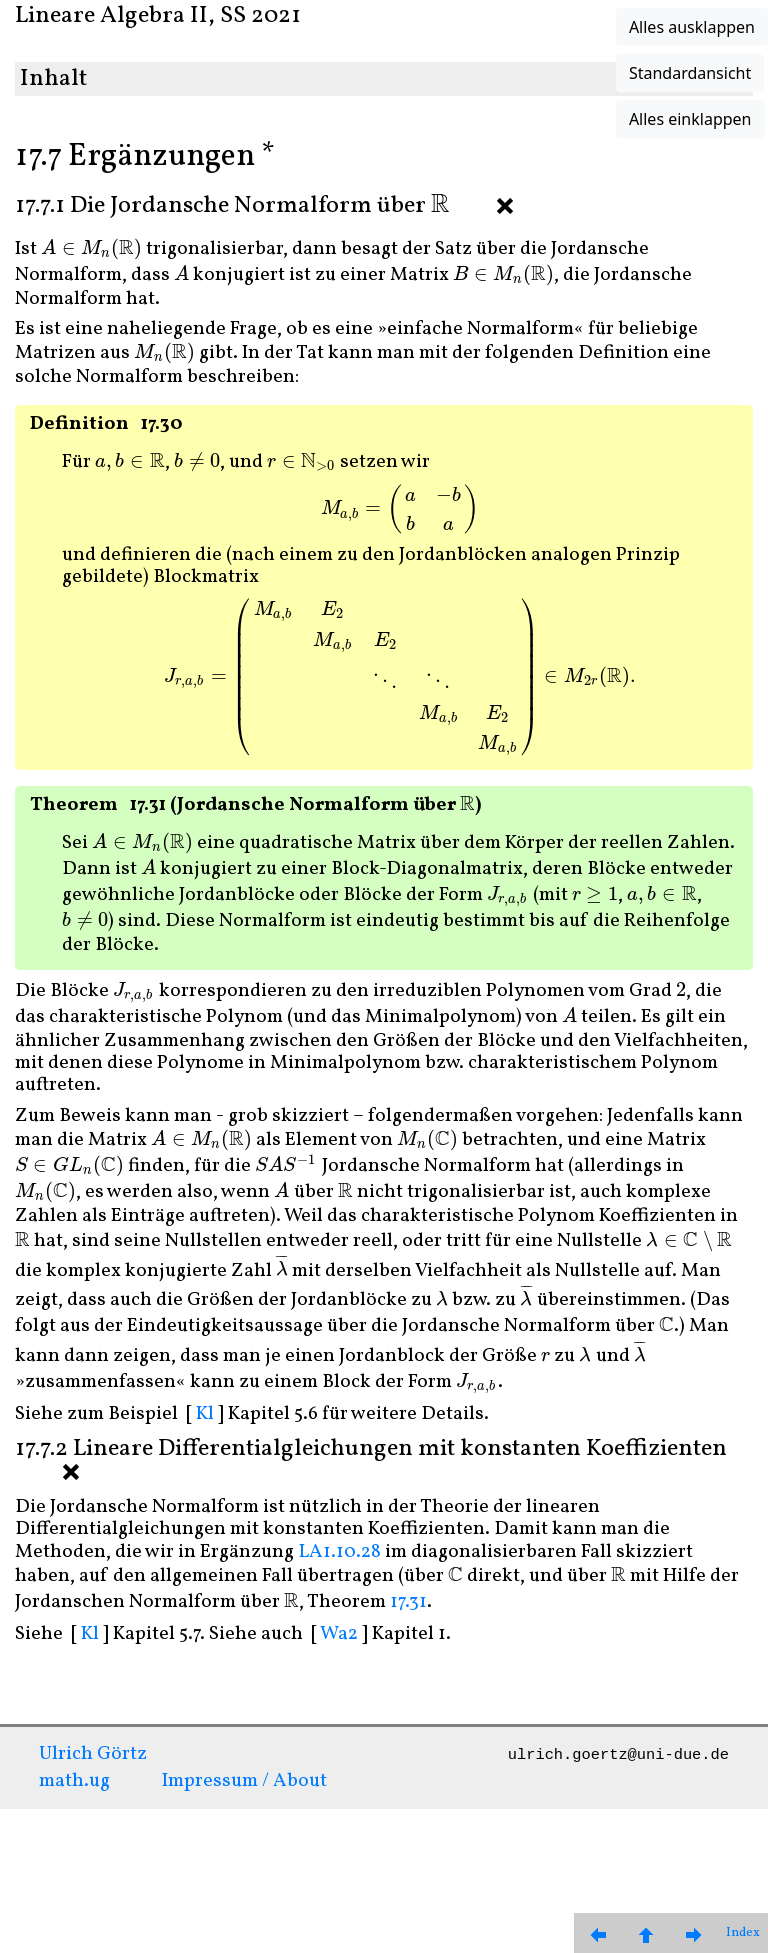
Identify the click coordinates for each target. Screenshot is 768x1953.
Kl (205, 1414)
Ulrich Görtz (93, 1754)
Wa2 (339, 1634)
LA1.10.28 (339, 1552)
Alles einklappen (690, 119)
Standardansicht (690, 73)
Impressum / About (244, 1781)
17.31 (408, 1602)
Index (743, 1933)
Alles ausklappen (692, 27)
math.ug (74, 1781)
